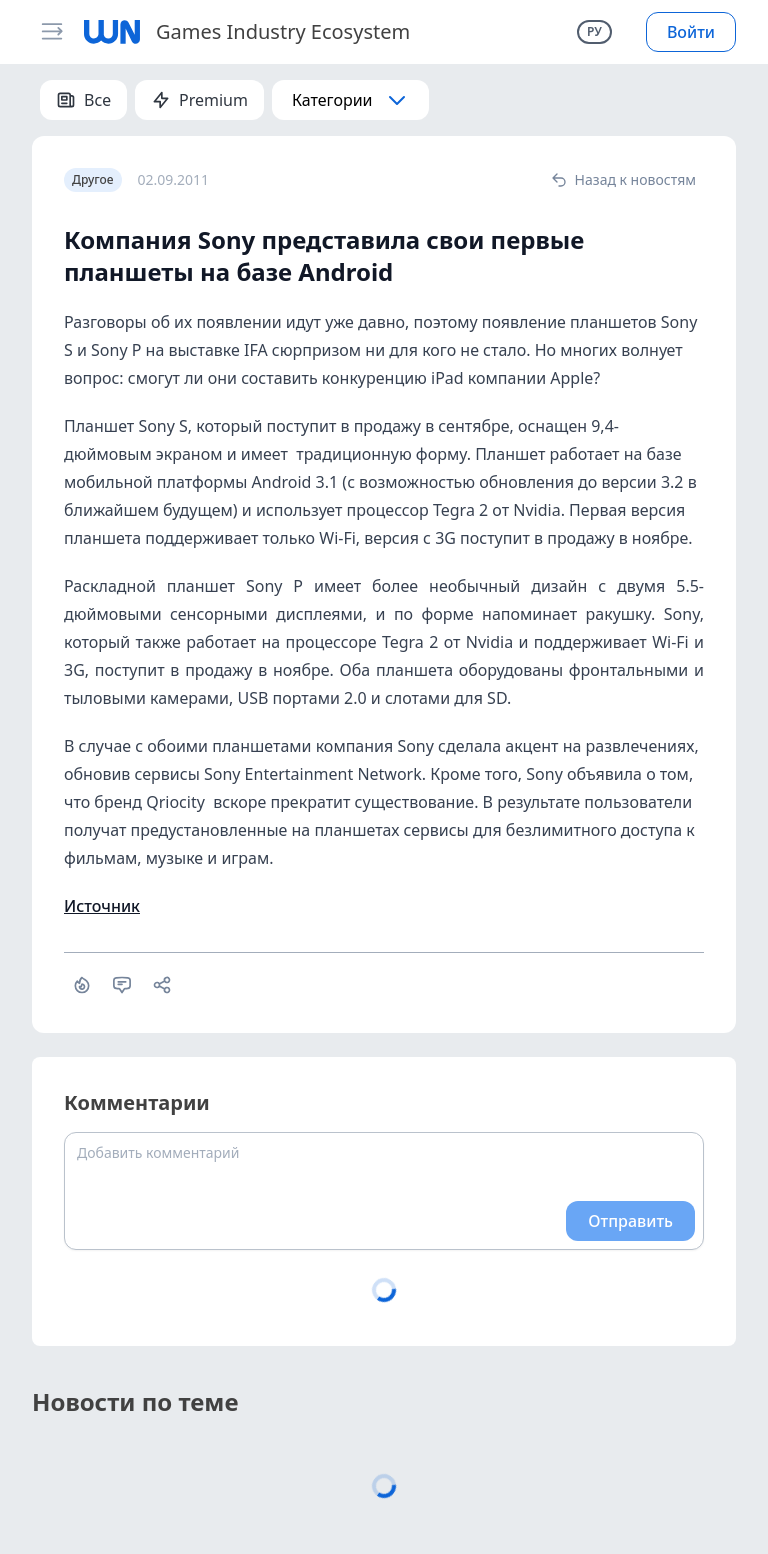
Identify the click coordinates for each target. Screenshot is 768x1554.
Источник (102, 906)
